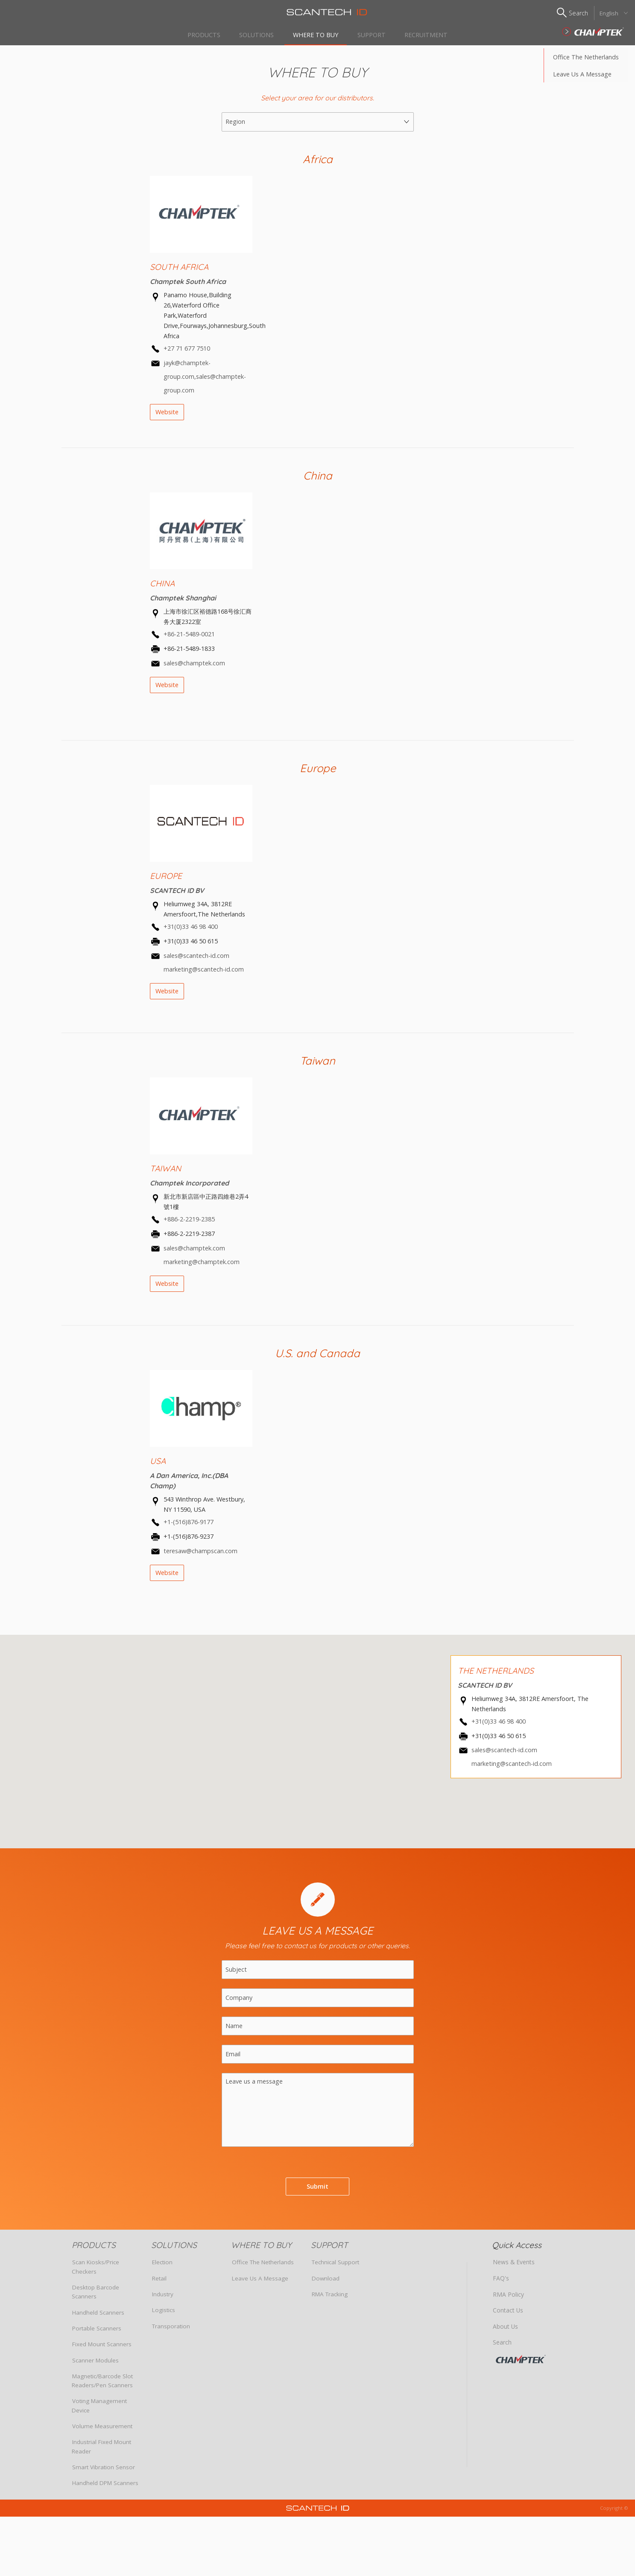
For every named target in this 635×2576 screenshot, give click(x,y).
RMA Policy (507, 2298)
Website (167, 416)
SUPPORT (374, 34)
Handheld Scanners (98, 2317)
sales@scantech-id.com (504, 1755)
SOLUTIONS (253, 34)
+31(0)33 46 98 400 (191, 931)
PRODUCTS (197, 34)
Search (502, 2346)
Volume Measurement (102, 2430)
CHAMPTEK (530, 2362)
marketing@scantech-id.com (511, 1768)
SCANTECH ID (593, 31)
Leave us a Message (582, 78)
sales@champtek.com (194, 667)
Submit (317, 2191)
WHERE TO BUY (315, 34)
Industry (162, 2298)
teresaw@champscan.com (200, 1555)
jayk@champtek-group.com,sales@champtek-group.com (205, 380)
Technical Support (335, 2267)
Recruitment (432, 34)
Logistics (163, 2314)
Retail (159, 2282)
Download (325, 2282)
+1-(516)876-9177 (189, 1526)
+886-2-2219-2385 (189, 1224)
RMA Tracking (330, 2298)
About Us (505, 2330)
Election (162, 2267)
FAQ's (501, 2282)
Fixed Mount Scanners (102, 2348)
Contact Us (507, 2314)
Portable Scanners (96, 2332)
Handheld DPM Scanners (105, 2487)
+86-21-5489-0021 (189, 639)
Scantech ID (317, 12)
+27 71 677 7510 (187, 353)
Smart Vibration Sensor (103, 2471)
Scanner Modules (95, 2364)
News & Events (513, 2267)
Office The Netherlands (586, 61)
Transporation (171, 2330)
